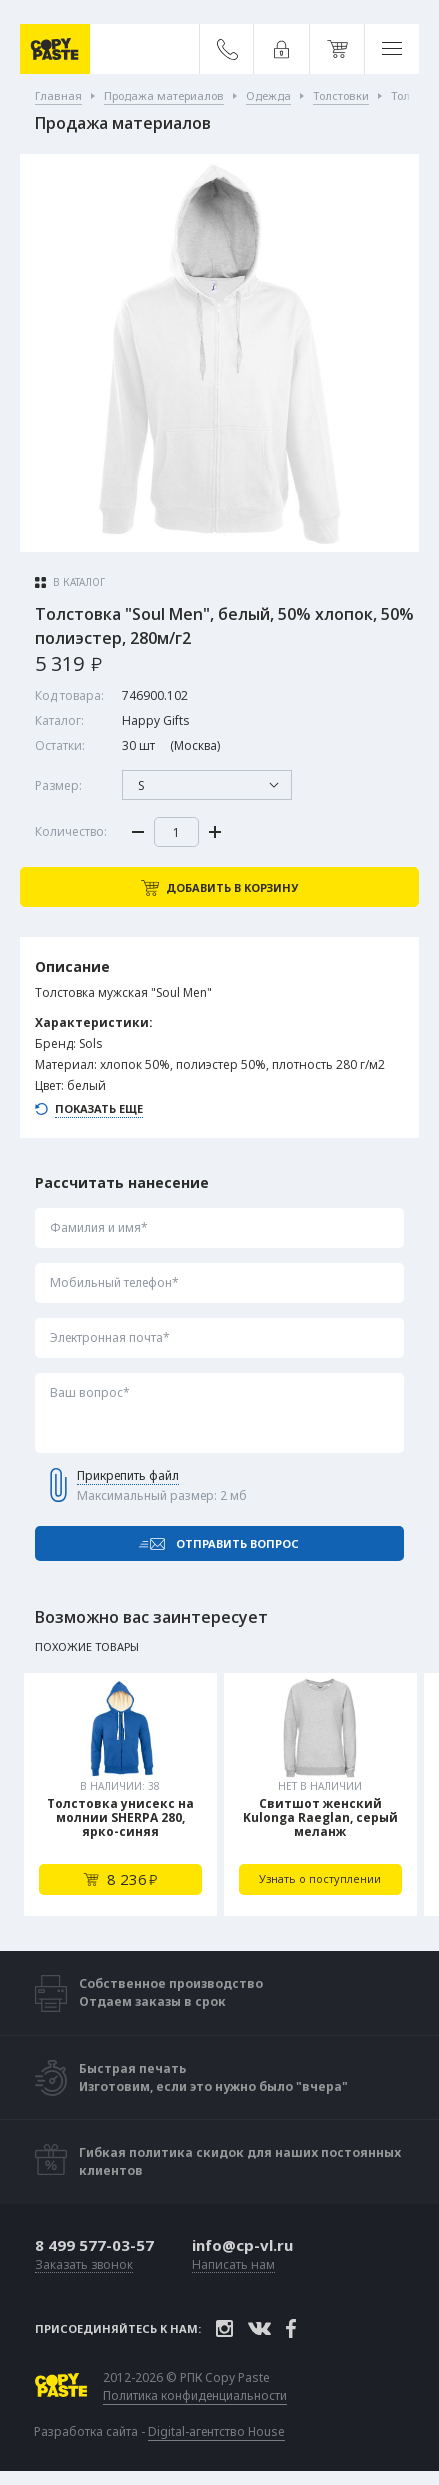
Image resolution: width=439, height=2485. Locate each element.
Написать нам (233, 2265)
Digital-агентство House (216, 2431)
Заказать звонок (84, 2265)
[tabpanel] (120, 1794)
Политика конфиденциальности (195, 2396)
